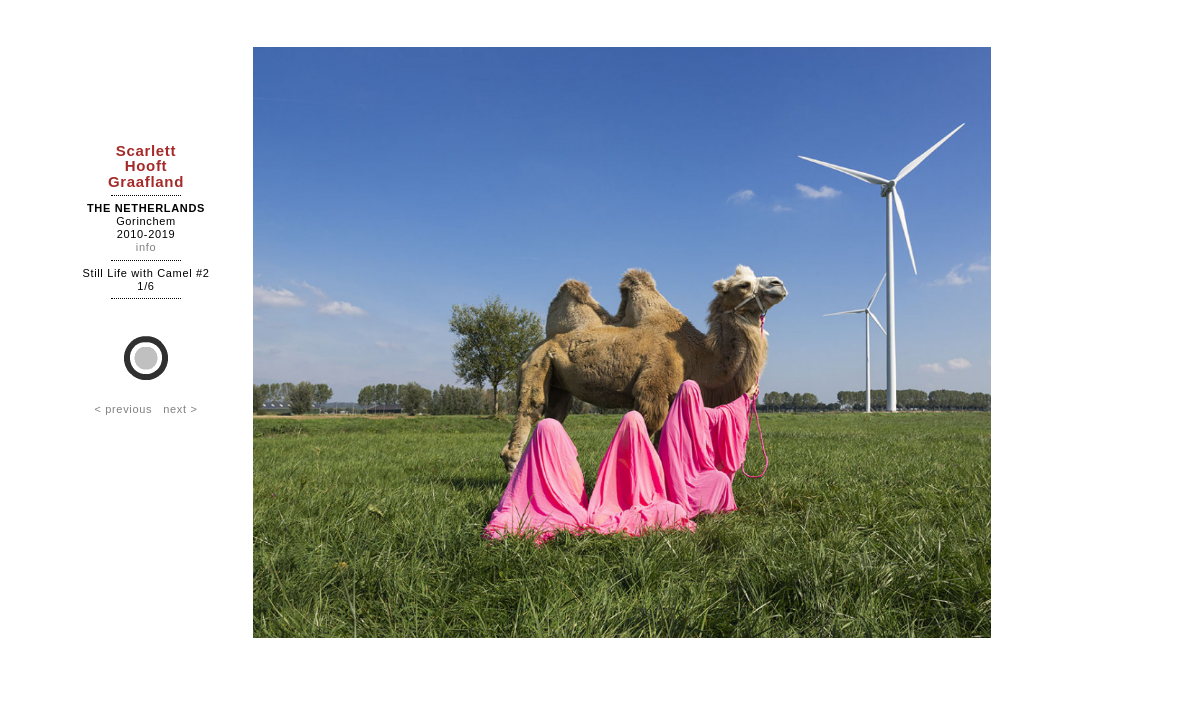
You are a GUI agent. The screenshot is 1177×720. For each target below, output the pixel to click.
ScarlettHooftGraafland (146, 165)
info (146, 247)
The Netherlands (146, 208)
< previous (123, 409)
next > (180, 409)
